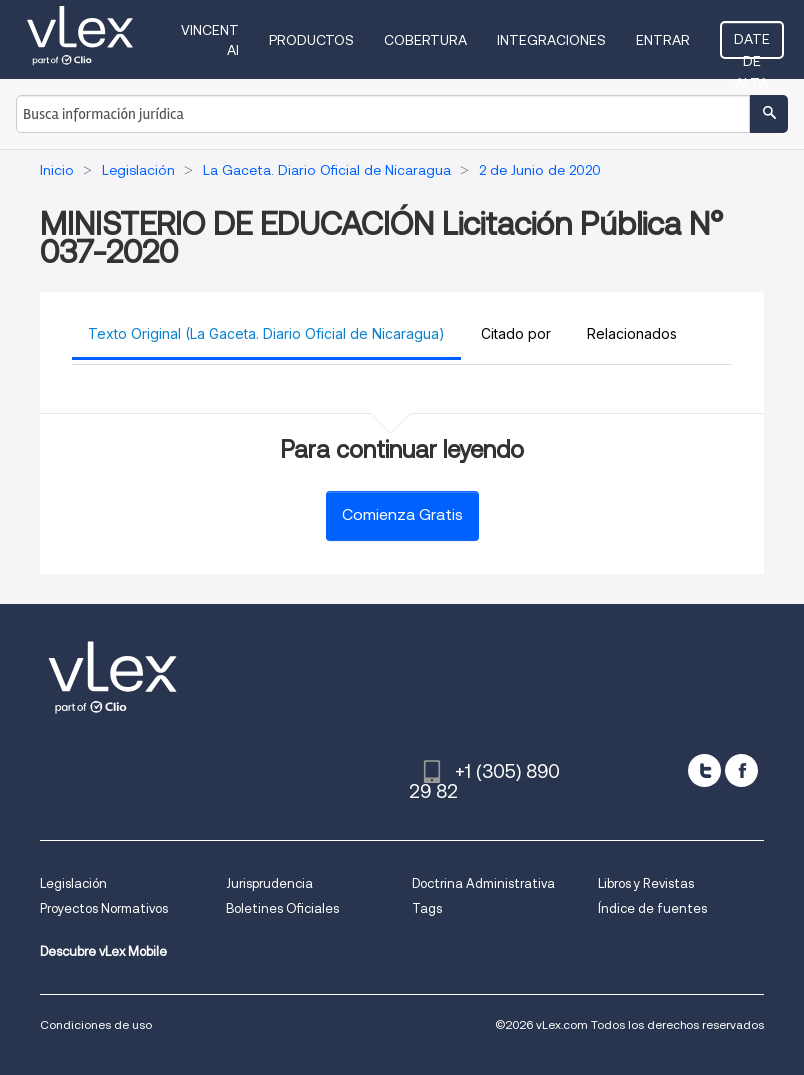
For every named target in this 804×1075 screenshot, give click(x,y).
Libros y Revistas (646, 883)
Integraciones (551, 40)
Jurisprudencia (269, 883)
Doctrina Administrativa (483, 883)
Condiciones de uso (96, 1024)
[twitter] (704, 770)
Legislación (73, 883)
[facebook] (741, 770)
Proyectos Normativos (104, 908)
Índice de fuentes (652, 908)
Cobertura (425, 40)
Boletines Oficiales (282, 908)
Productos (311, 40)
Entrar (663, 40)
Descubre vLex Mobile (103, 951)
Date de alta (752, 45)
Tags (427, 908)
